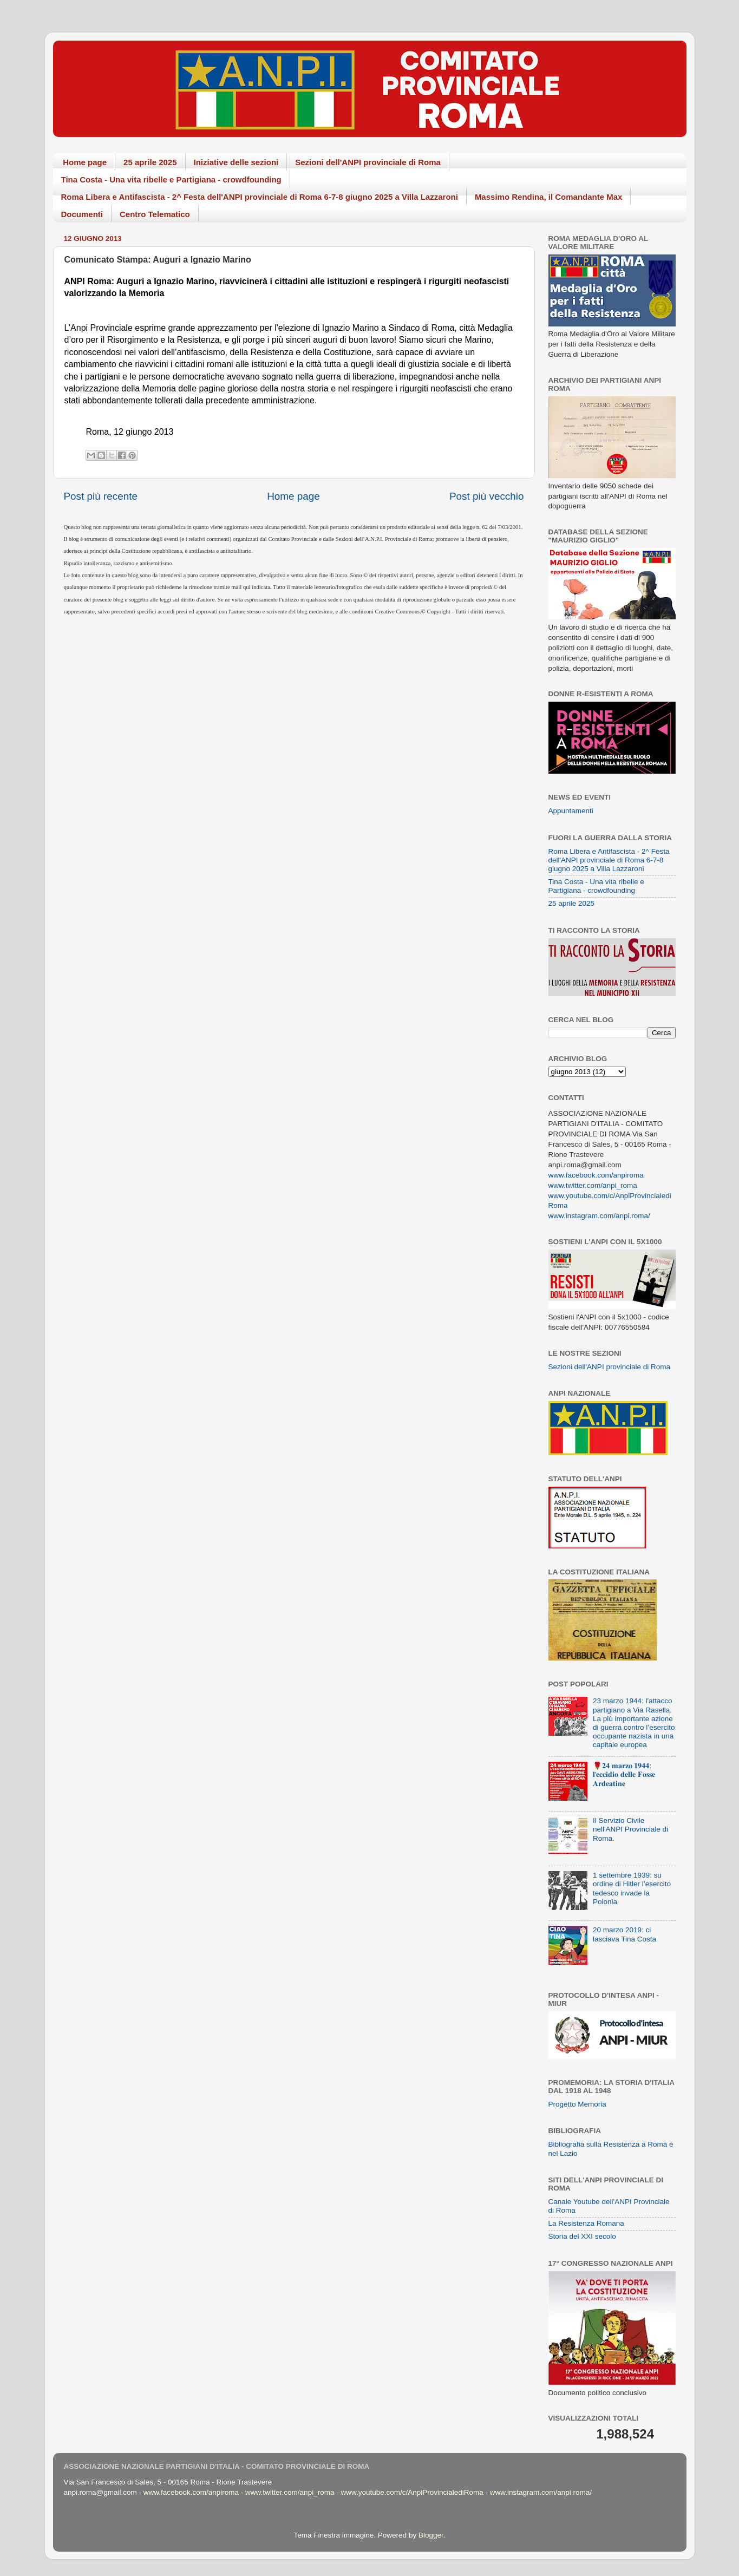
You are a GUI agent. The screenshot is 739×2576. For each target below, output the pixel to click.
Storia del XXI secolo (582, 2236)
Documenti (82, 214)
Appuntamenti (570, 811)
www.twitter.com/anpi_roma (592, 1185)
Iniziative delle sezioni (236, 162)
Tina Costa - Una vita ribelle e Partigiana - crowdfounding (171, 179)
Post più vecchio (486, 496)
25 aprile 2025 (149, 162)
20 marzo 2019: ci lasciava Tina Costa (624, 1934)
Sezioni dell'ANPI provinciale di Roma (368, 162)
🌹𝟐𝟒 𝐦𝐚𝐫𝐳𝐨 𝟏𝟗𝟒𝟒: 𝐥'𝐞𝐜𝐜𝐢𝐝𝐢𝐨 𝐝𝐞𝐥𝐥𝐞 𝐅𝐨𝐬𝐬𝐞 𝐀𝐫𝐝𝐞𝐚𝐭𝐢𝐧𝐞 (624, 1774)
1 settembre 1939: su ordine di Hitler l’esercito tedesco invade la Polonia (632, 1888)
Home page (85, 162)
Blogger (430, 2535)
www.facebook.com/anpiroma (596, 1175)
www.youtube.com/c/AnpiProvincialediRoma (412, 2492)
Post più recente (101, 496)
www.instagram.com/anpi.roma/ (599, 1216)
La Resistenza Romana (586, 2223)
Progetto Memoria (577, 2104)
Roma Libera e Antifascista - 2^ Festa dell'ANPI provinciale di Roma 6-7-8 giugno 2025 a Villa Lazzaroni (259, 196)
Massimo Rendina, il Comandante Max (549, 196)
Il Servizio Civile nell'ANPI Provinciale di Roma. (630, 1829)
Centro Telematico (155, 214)
